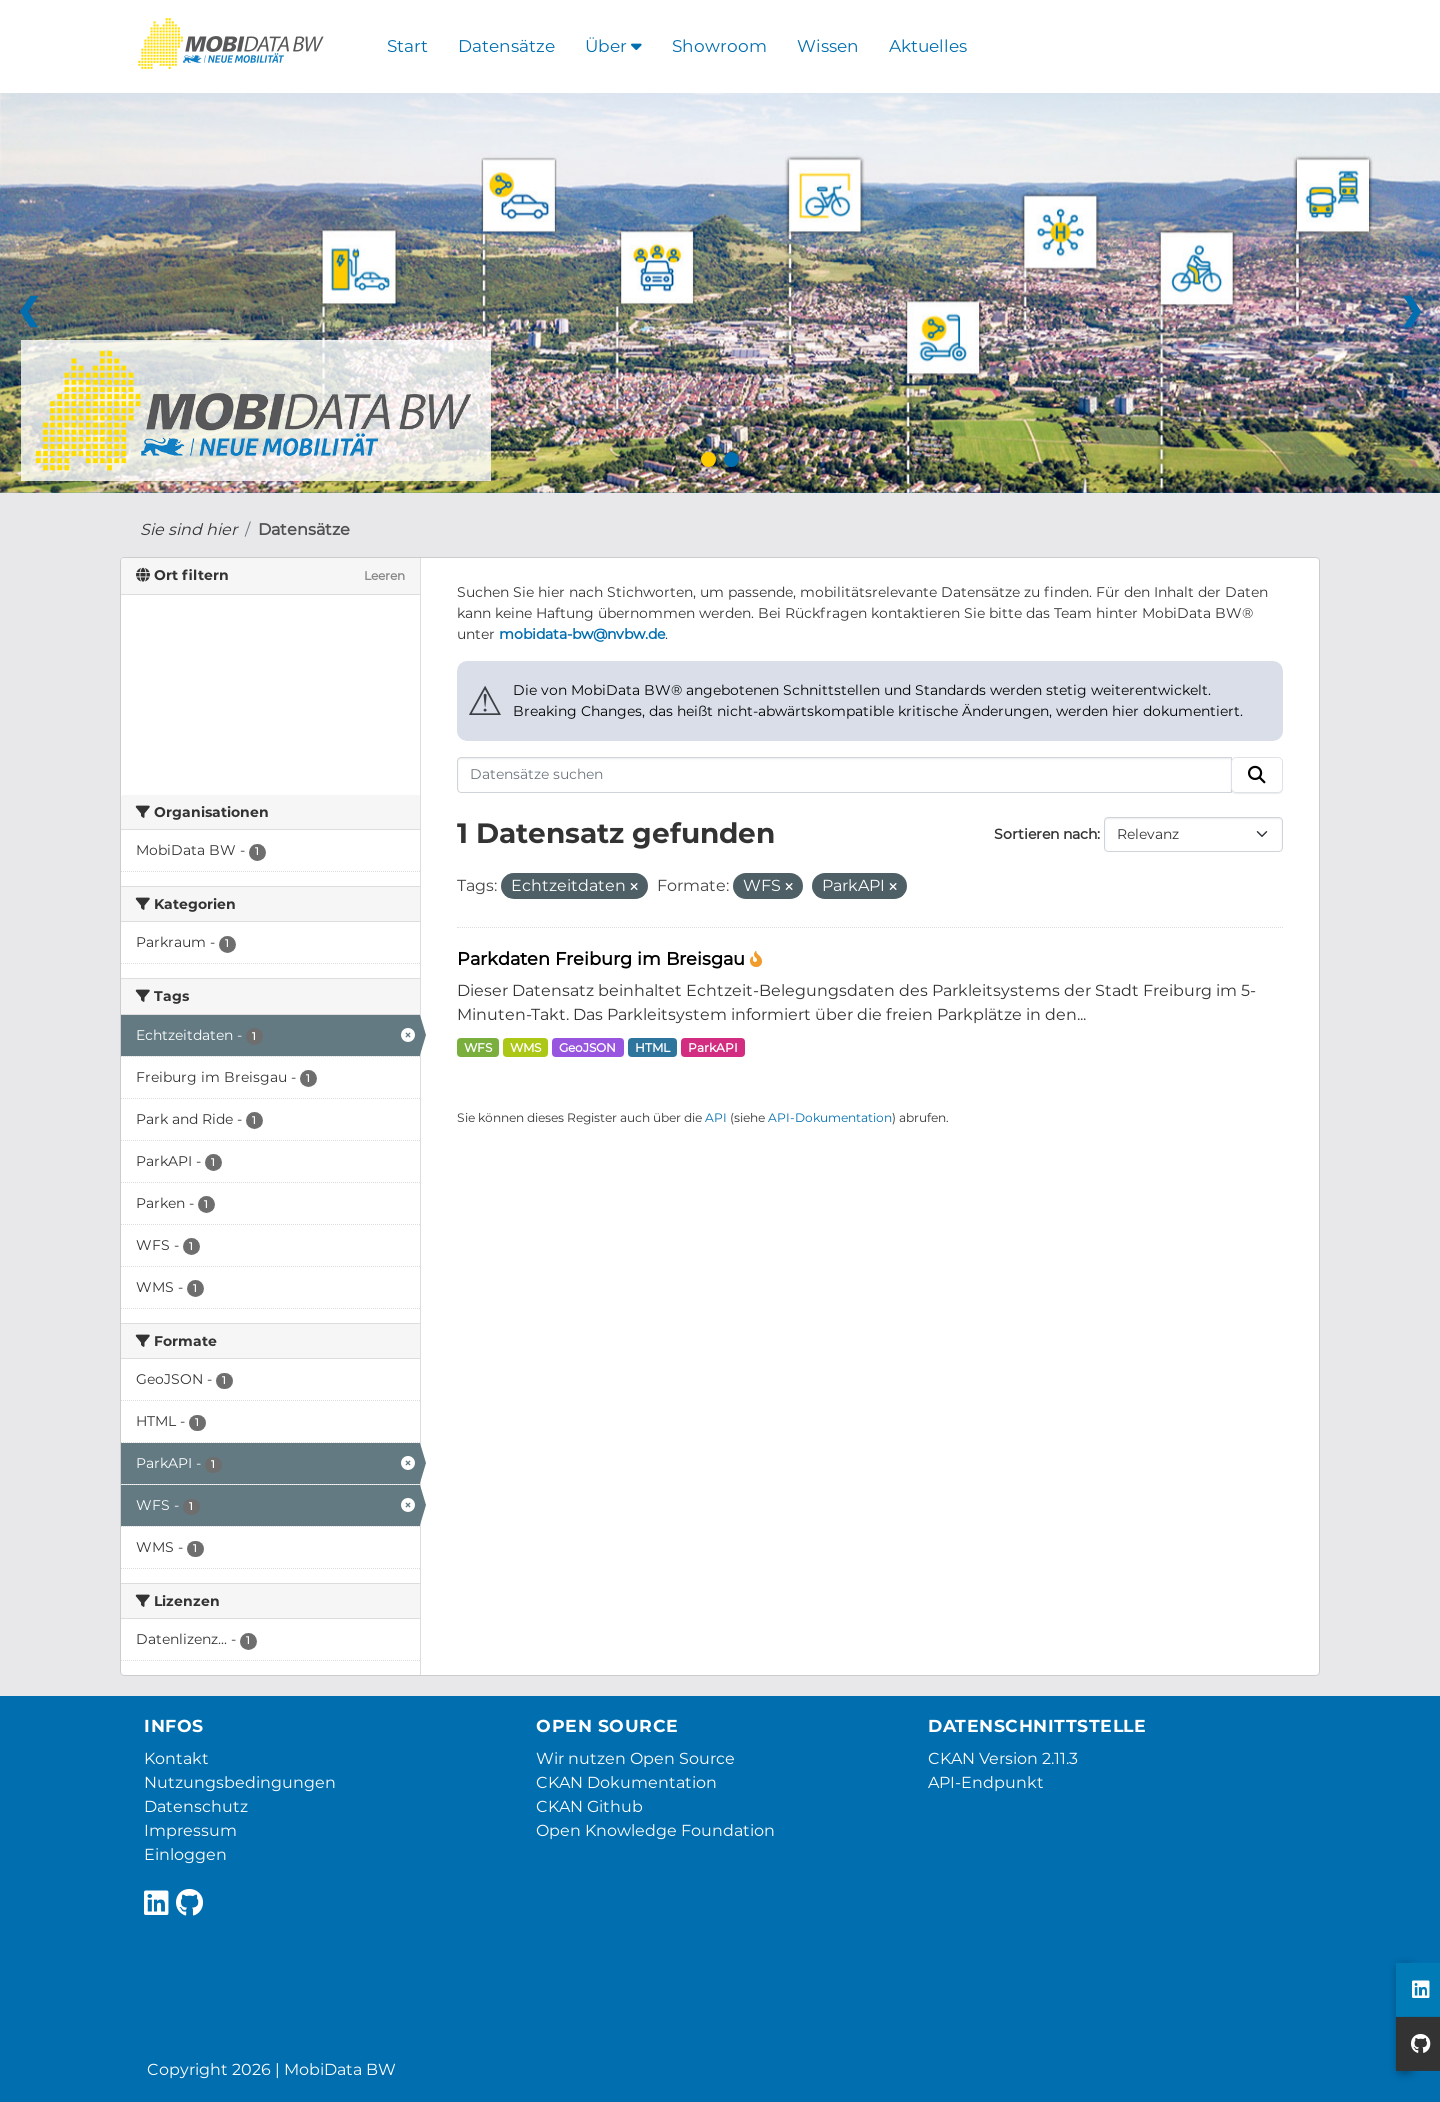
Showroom (719, 46)
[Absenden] (1257, 775)
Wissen (828, 46)
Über (613, 46)
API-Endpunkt (986, 1782)
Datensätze (506, 46)
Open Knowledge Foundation (655, 1830)
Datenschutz (196, 1806)
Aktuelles (928, 46)
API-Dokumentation (830, 1117)
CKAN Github (589, 1806)
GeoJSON (587, 1047)
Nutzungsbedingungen (240, 1782)
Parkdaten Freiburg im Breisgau (603, 958)
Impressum (190, 1830)
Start (407, 46)
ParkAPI (713, 1047)
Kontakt (176, 1758)
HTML (652, 1047)
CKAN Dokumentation (626, 1782)
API (716, 1117)
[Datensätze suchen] (845, 775)
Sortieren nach (1045, 834)
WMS (525, 1047)
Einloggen (185, 1854)
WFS (478, 1047)
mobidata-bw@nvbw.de (582, 634)
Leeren (384, 575)
